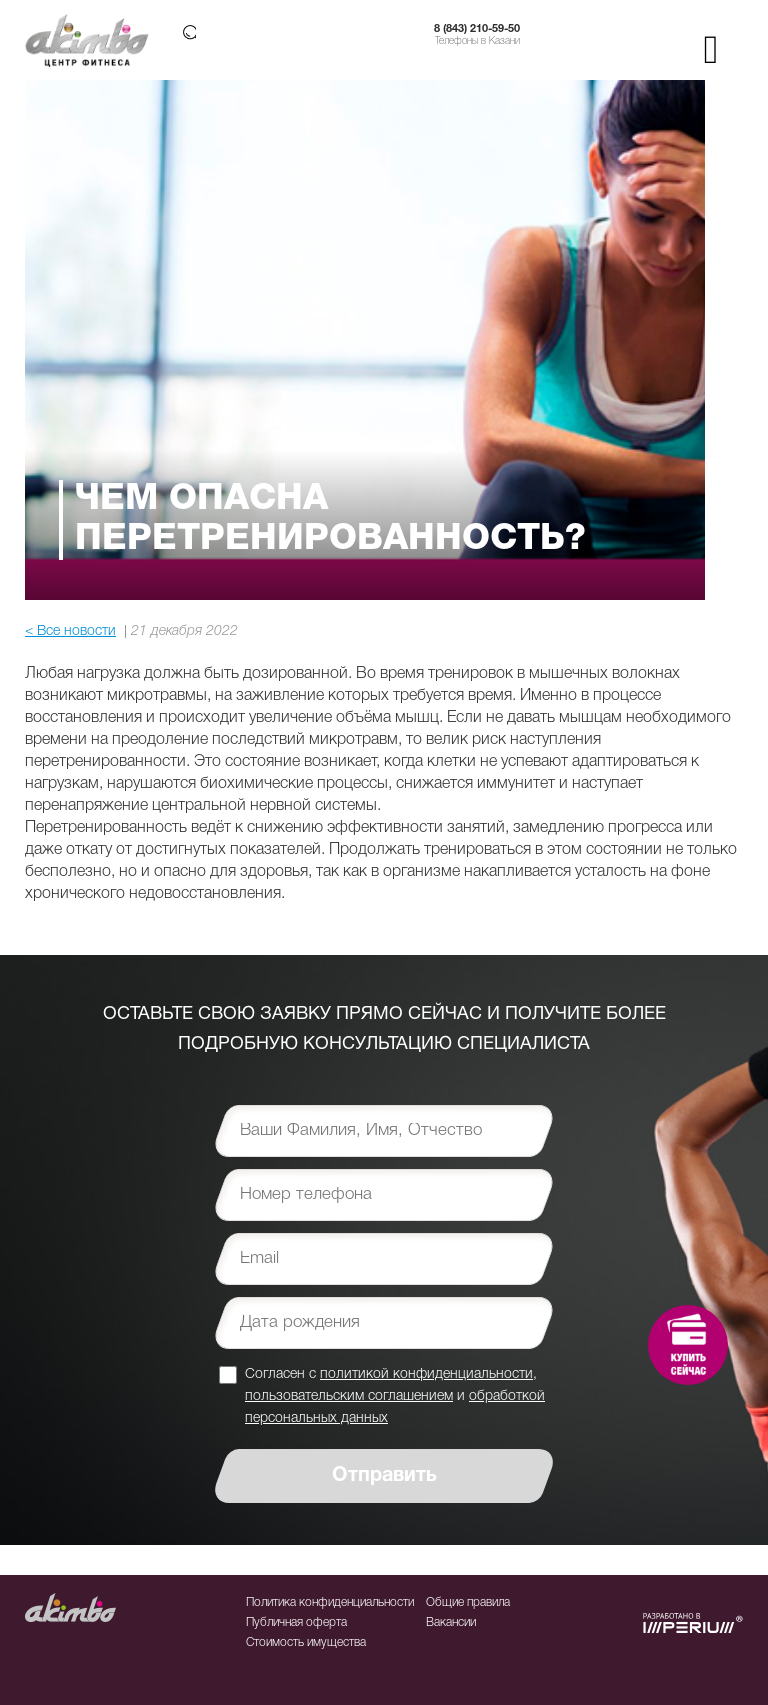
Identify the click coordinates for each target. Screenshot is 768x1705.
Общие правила (468, 1602)
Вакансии (451, 1622)
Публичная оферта (296, 1622)
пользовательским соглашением (349, 1396)
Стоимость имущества (306, 1642)
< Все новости (70, 631)
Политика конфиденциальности (330, 1602)
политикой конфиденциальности (426, 1374)
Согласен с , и (395, 1395)
